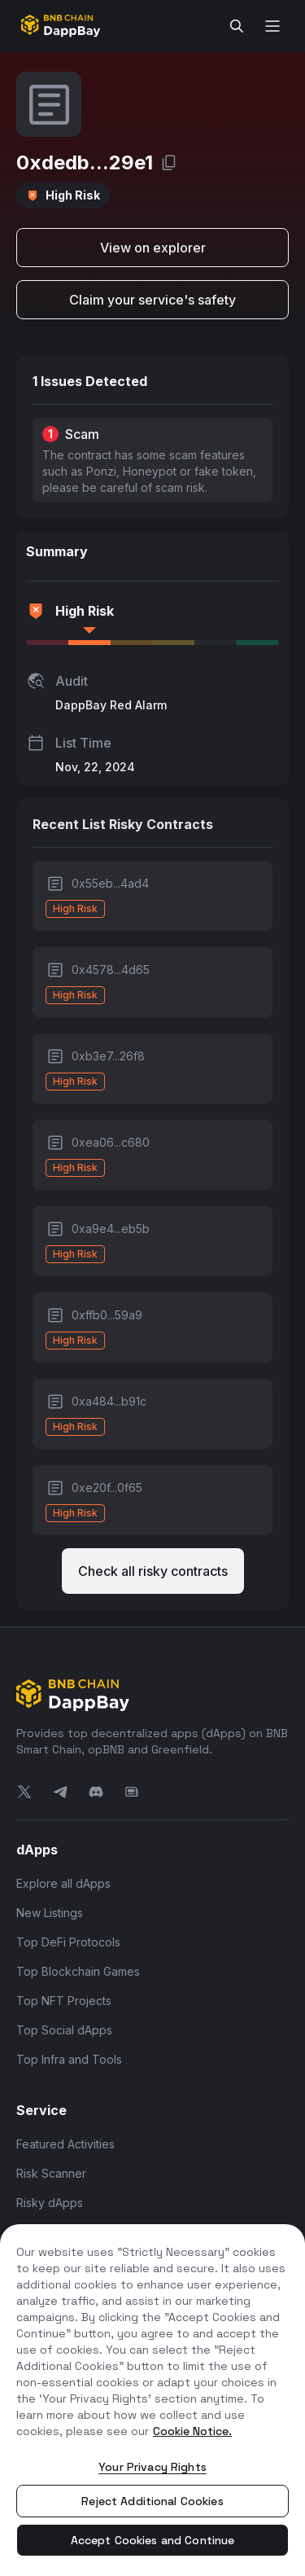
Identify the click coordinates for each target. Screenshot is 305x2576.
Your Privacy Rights (152, 2467)
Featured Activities (65, 2144)
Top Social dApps (64, 2030)
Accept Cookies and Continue (153, 2540)
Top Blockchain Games (78, 1971)
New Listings (49, 1913)
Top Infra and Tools (69, 2059)
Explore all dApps (63, 1883)
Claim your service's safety (152, 300)
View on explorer (153, 247)
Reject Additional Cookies (152, 2501)
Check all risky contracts (153, 1571)
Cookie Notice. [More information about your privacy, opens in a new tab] (192, 2431)
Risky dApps (49, 2203)
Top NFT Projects (63, 2001)
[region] (152, 2400)
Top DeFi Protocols (68, 1942)
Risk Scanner (51, 2173)
